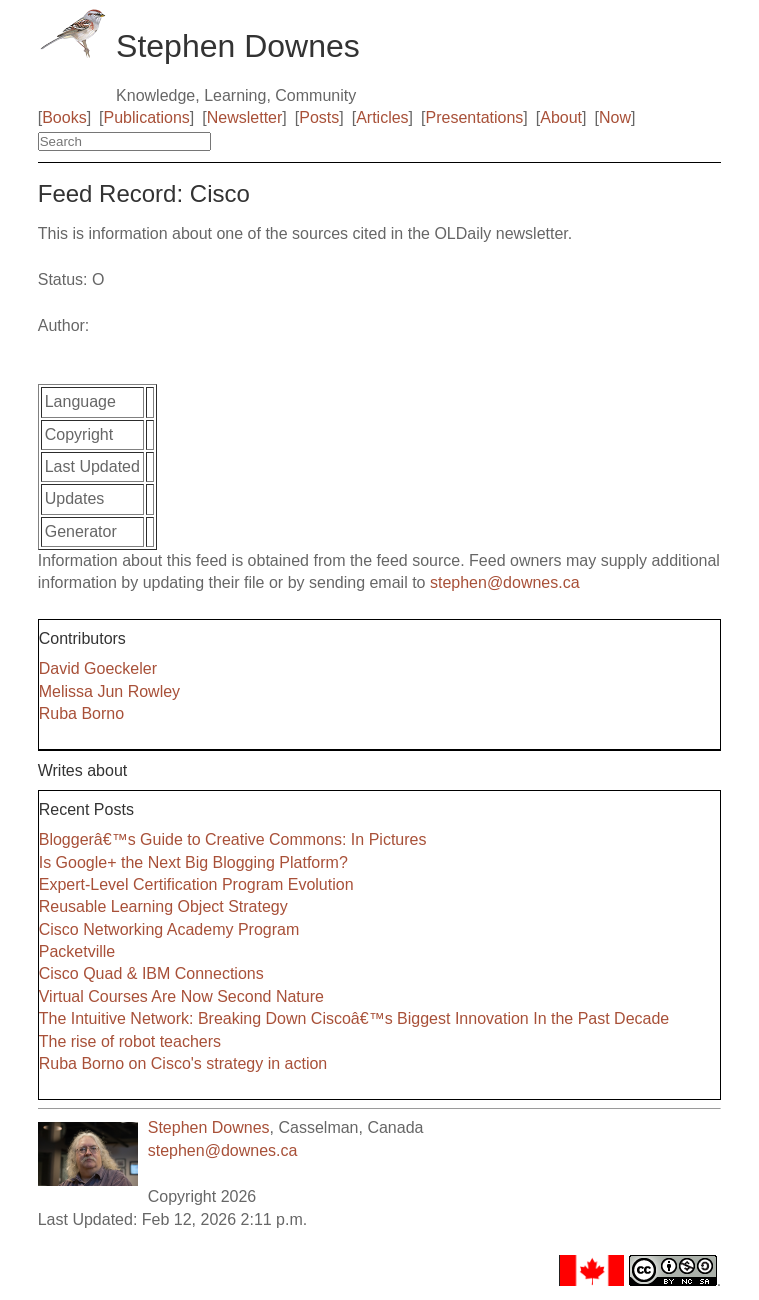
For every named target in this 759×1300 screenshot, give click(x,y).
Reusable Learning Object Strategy (163, 906)
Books (64, 117)
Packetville (77, 951)
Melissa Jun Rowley (109, 691)
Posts (319, 117)
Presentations (475, 117)
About (561, 117)
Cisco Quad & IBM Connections (151, 973)
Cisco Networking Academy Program (169, 929)
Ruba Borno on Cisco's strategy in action (183, 1063)
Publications (147, 117)
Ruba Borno (81, 713)
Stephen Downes (209, 1127)
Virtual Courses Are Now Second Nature (181, 996)
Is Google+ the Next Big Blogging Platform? (193, 862)
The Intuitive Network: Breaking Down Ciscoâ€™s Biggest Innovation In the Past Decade (354, 1018)
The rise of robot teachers (130, 1041)
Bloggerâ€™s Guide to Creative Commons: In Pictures (233, 839)
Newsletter (245, 117)
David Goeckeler (98, 668)
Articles (382, 117)
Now (615, 117)
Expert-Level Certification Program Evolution (196, 884)
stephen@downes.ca (505, 582)
